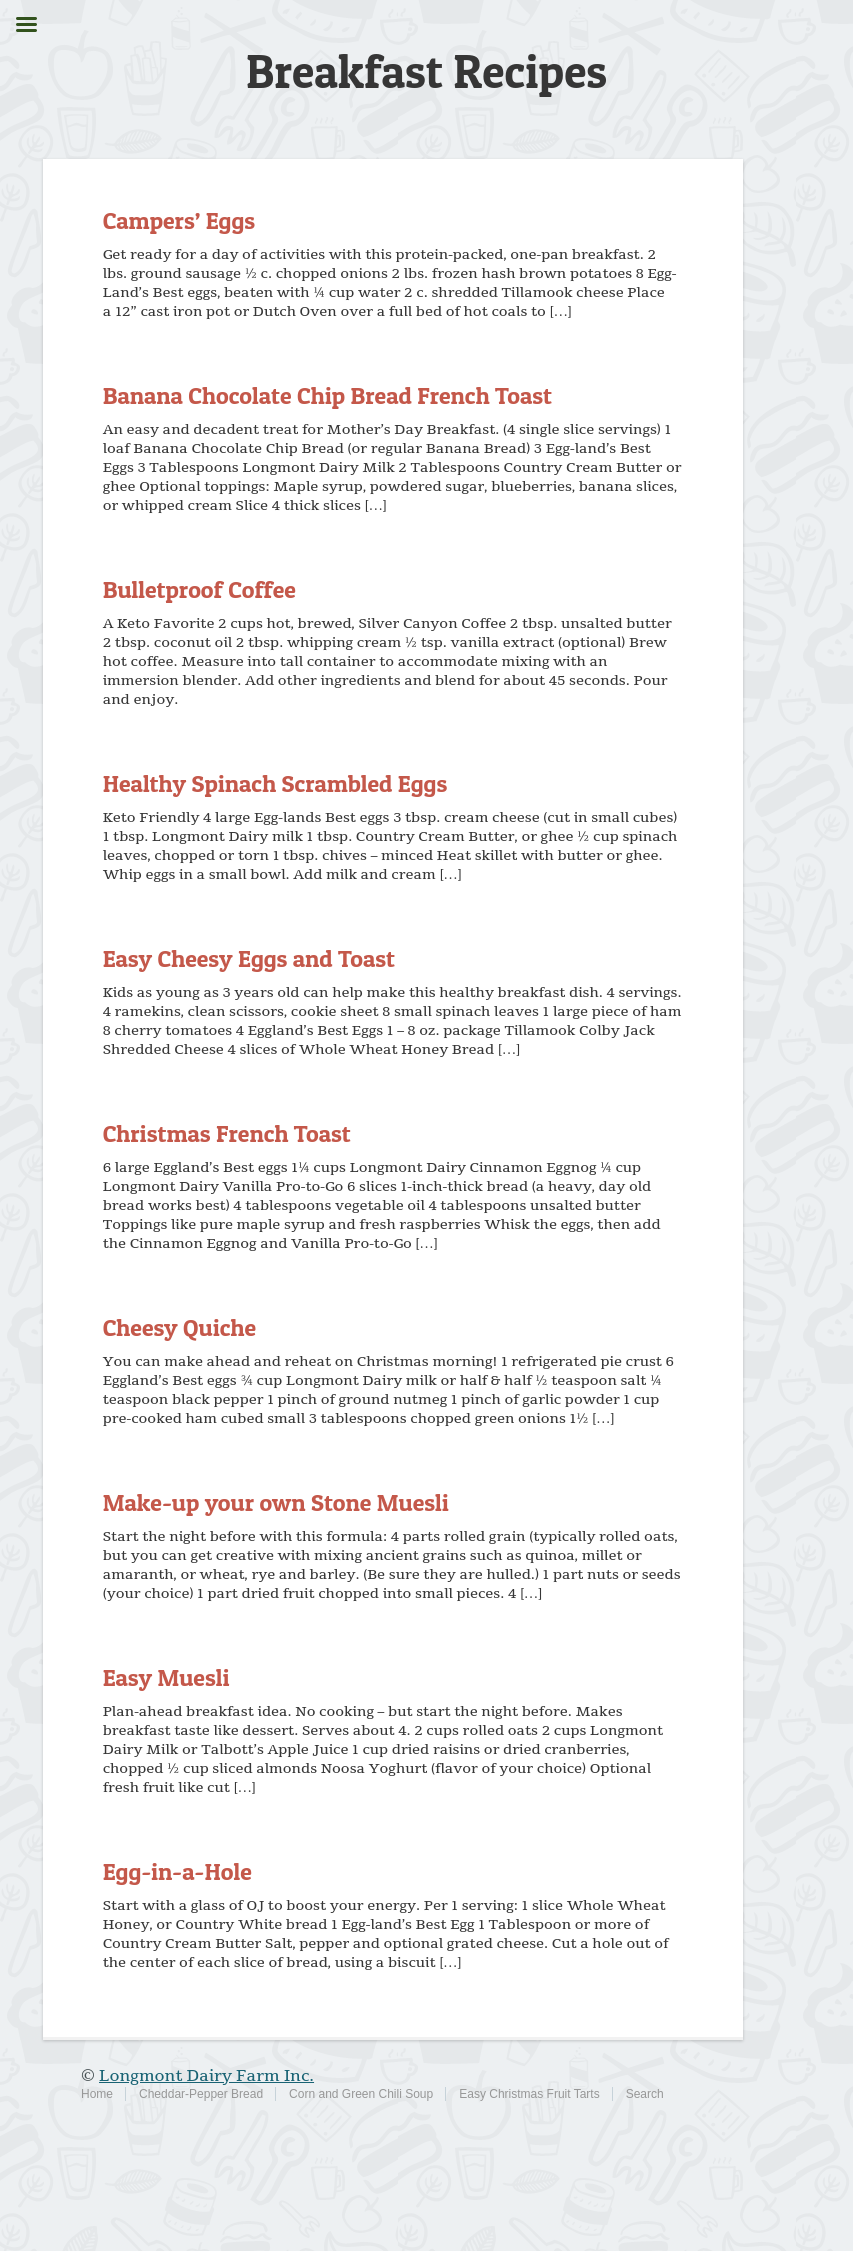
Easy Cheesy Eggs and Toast (249, 958)
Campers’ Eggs (179, 220)
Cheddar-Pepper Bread (201, 2094)
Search (645, 2094)
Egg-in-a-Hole (177, 1871)
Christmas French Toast (227, 1133)
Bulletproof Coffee (199, 589)
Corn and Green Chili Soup (361, 2094)
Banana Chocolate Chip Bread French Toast (327, 395)
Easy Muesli (166, 1677)
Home (97, 2094)
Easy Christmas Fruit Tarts (529, 2094)
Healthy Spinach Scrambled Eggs (275, 783)
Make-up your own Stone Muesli (276, 1502)
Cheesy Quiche (179, 1327)
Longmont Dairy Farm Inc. (206, 2076)
